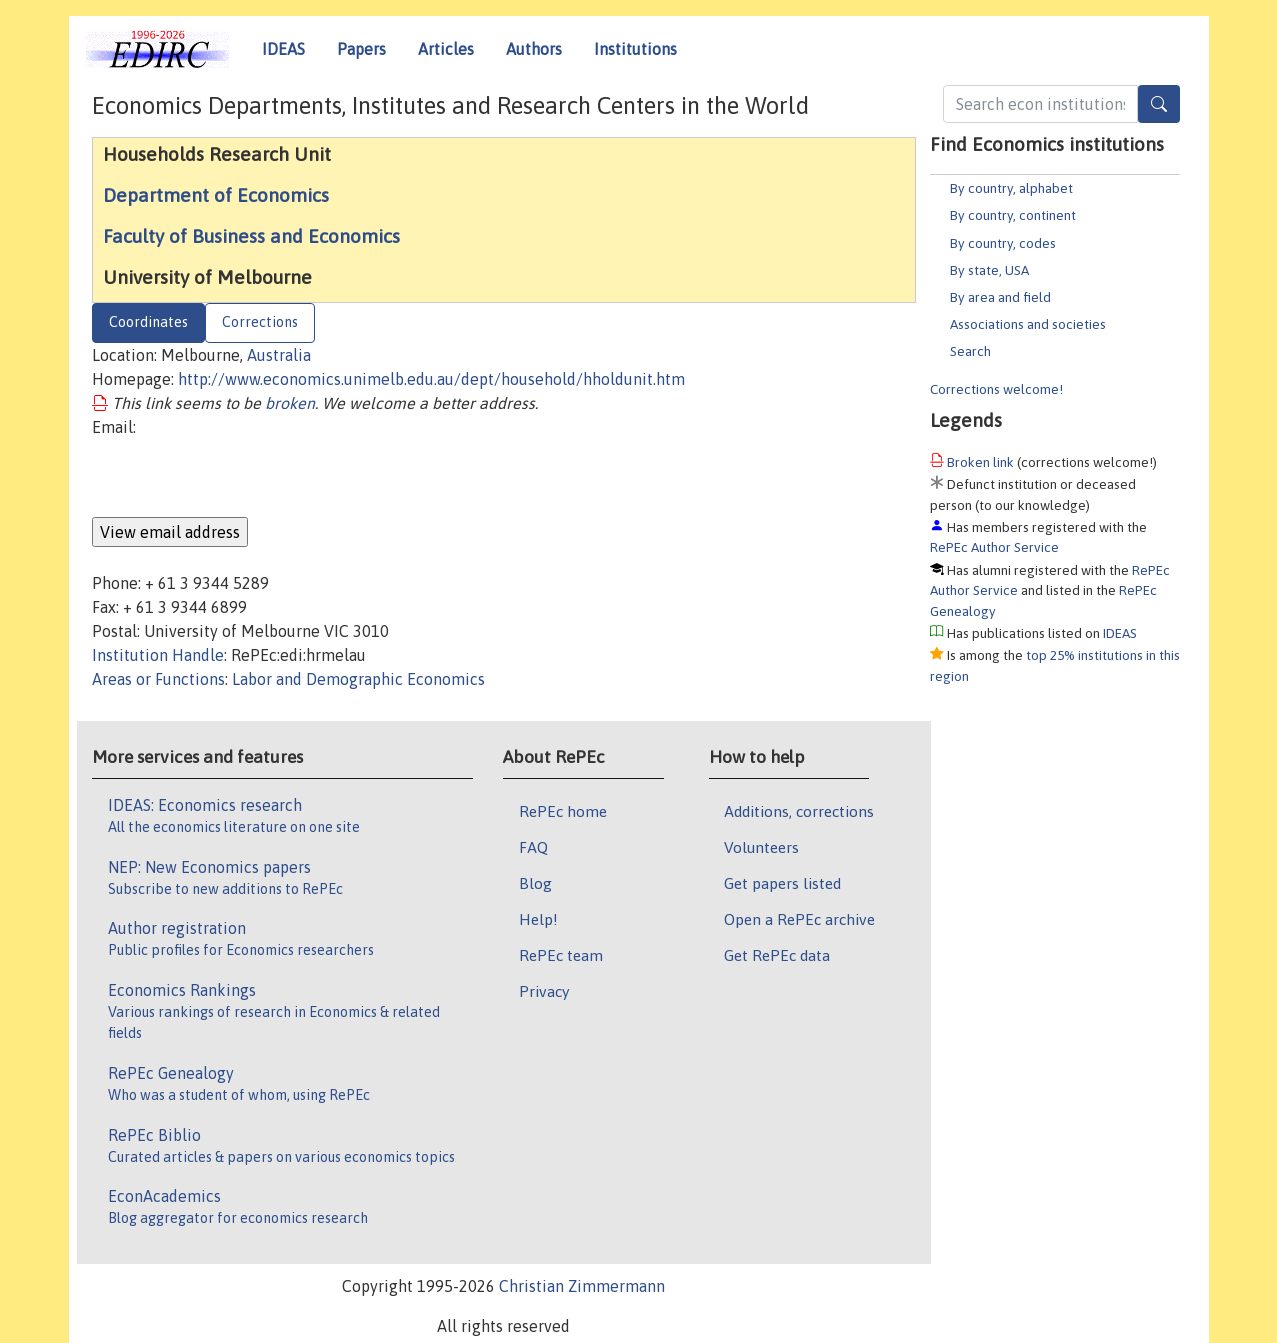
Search (970, 351)
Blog (535, 883)
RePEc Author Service (994, 547)
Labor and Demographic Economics (358, 679)
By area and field (1000, 297)
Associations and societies (1028, 324)
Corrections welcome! (996, 389)
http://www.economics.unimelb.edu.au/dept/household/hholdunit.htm (431, 379)
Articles (446, 49)
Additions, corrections (799, 811)
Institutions (635, 49)
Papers (361, 49)
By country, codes (1003, 243)
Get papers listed (782, 883)
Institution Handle (158, 655)
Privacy (544, 991)
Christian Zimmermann (582, 1286)
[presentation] (244, 478)
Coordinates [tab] (148, 322)
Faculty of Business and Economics (251, 236)
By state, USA (989, 270)
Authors (534, 49)
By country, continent (1013, 215)
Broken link (980, 462)
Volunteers (761, 847)
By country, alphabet (1011, 188)
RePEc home (563, 811)
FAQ (533, 847)
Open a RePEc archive (799, 919)
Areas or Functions (158, 679)
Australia (279, 355)
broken (290, 403)
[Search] (1159, 104)
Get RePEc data (777, 955)
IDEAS (283, 49)
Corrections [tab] (260, 322)
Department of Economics (216, 195)
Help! (538, 919)
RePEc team (561, 955)
